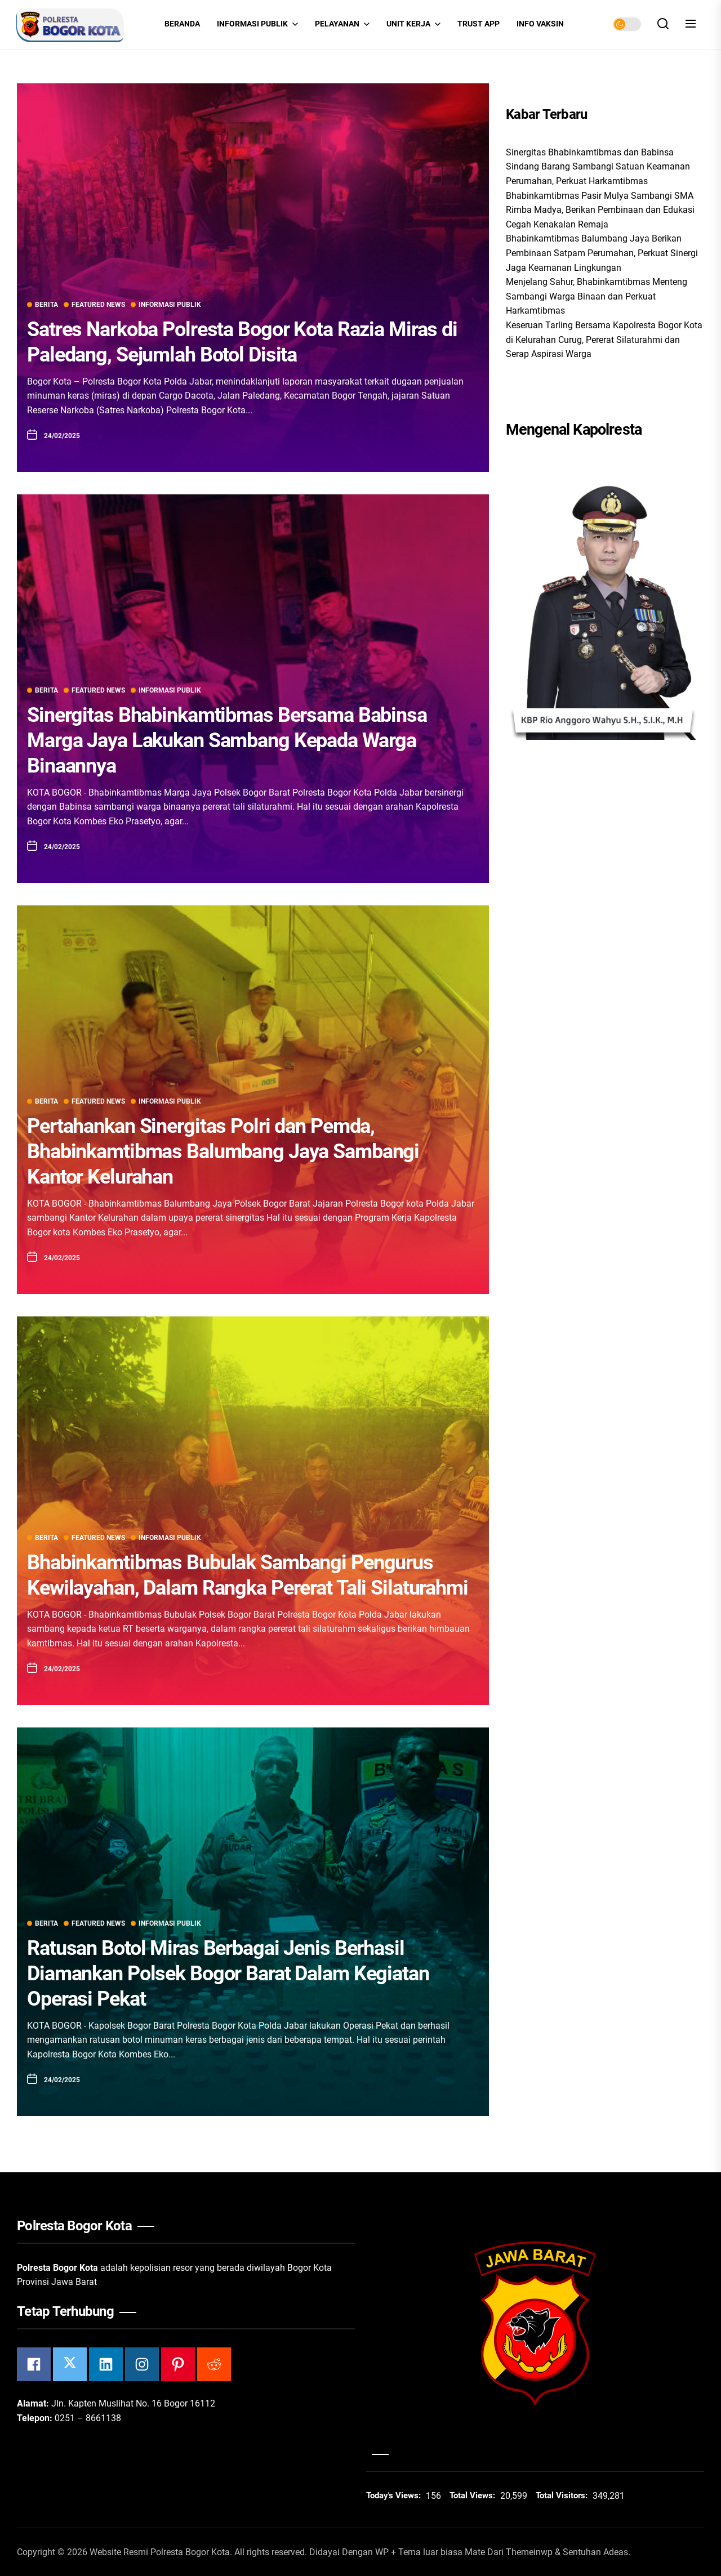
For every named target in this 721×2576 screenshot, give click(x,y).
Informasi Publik (257, 24)
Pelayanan (342, 24)
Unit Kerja (413, 24)
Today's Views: (394, 2495)
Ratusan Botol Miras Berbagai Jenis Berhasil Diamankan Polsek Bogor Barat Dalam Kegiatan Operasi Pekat (228, 1973)
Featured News (94, 305)
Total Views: (473, 2495)
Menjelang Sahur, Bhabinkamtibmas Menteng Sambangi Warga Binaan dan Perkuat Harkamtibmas (596, 296)
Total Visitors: (563, 2495)
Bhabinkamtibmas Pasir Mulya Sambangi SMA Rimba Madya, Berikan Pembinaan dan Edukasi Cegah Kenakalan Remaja (600, 210)
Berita (42, 305)
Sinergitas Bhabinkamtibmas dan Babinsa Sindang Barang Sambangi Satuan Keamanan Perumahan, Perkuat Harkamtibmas (598, 166)
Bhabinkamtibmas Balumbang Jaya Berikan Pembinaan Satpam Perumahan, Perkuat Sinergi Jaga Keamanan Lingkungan (602, 253)
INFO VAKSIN (540, 24)
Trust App (478, 24)
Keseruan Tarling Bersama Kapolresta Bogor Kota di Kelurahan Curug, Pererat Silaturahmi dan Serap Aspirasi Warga (604, 339)
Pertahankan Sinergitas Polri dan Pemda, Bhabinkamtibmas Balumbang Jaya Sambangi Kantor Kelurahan (223, 1151)
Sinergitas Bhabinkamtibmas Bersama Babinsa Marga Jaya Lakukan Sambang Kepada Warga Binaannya (227, 740)
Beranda (182, 24)
